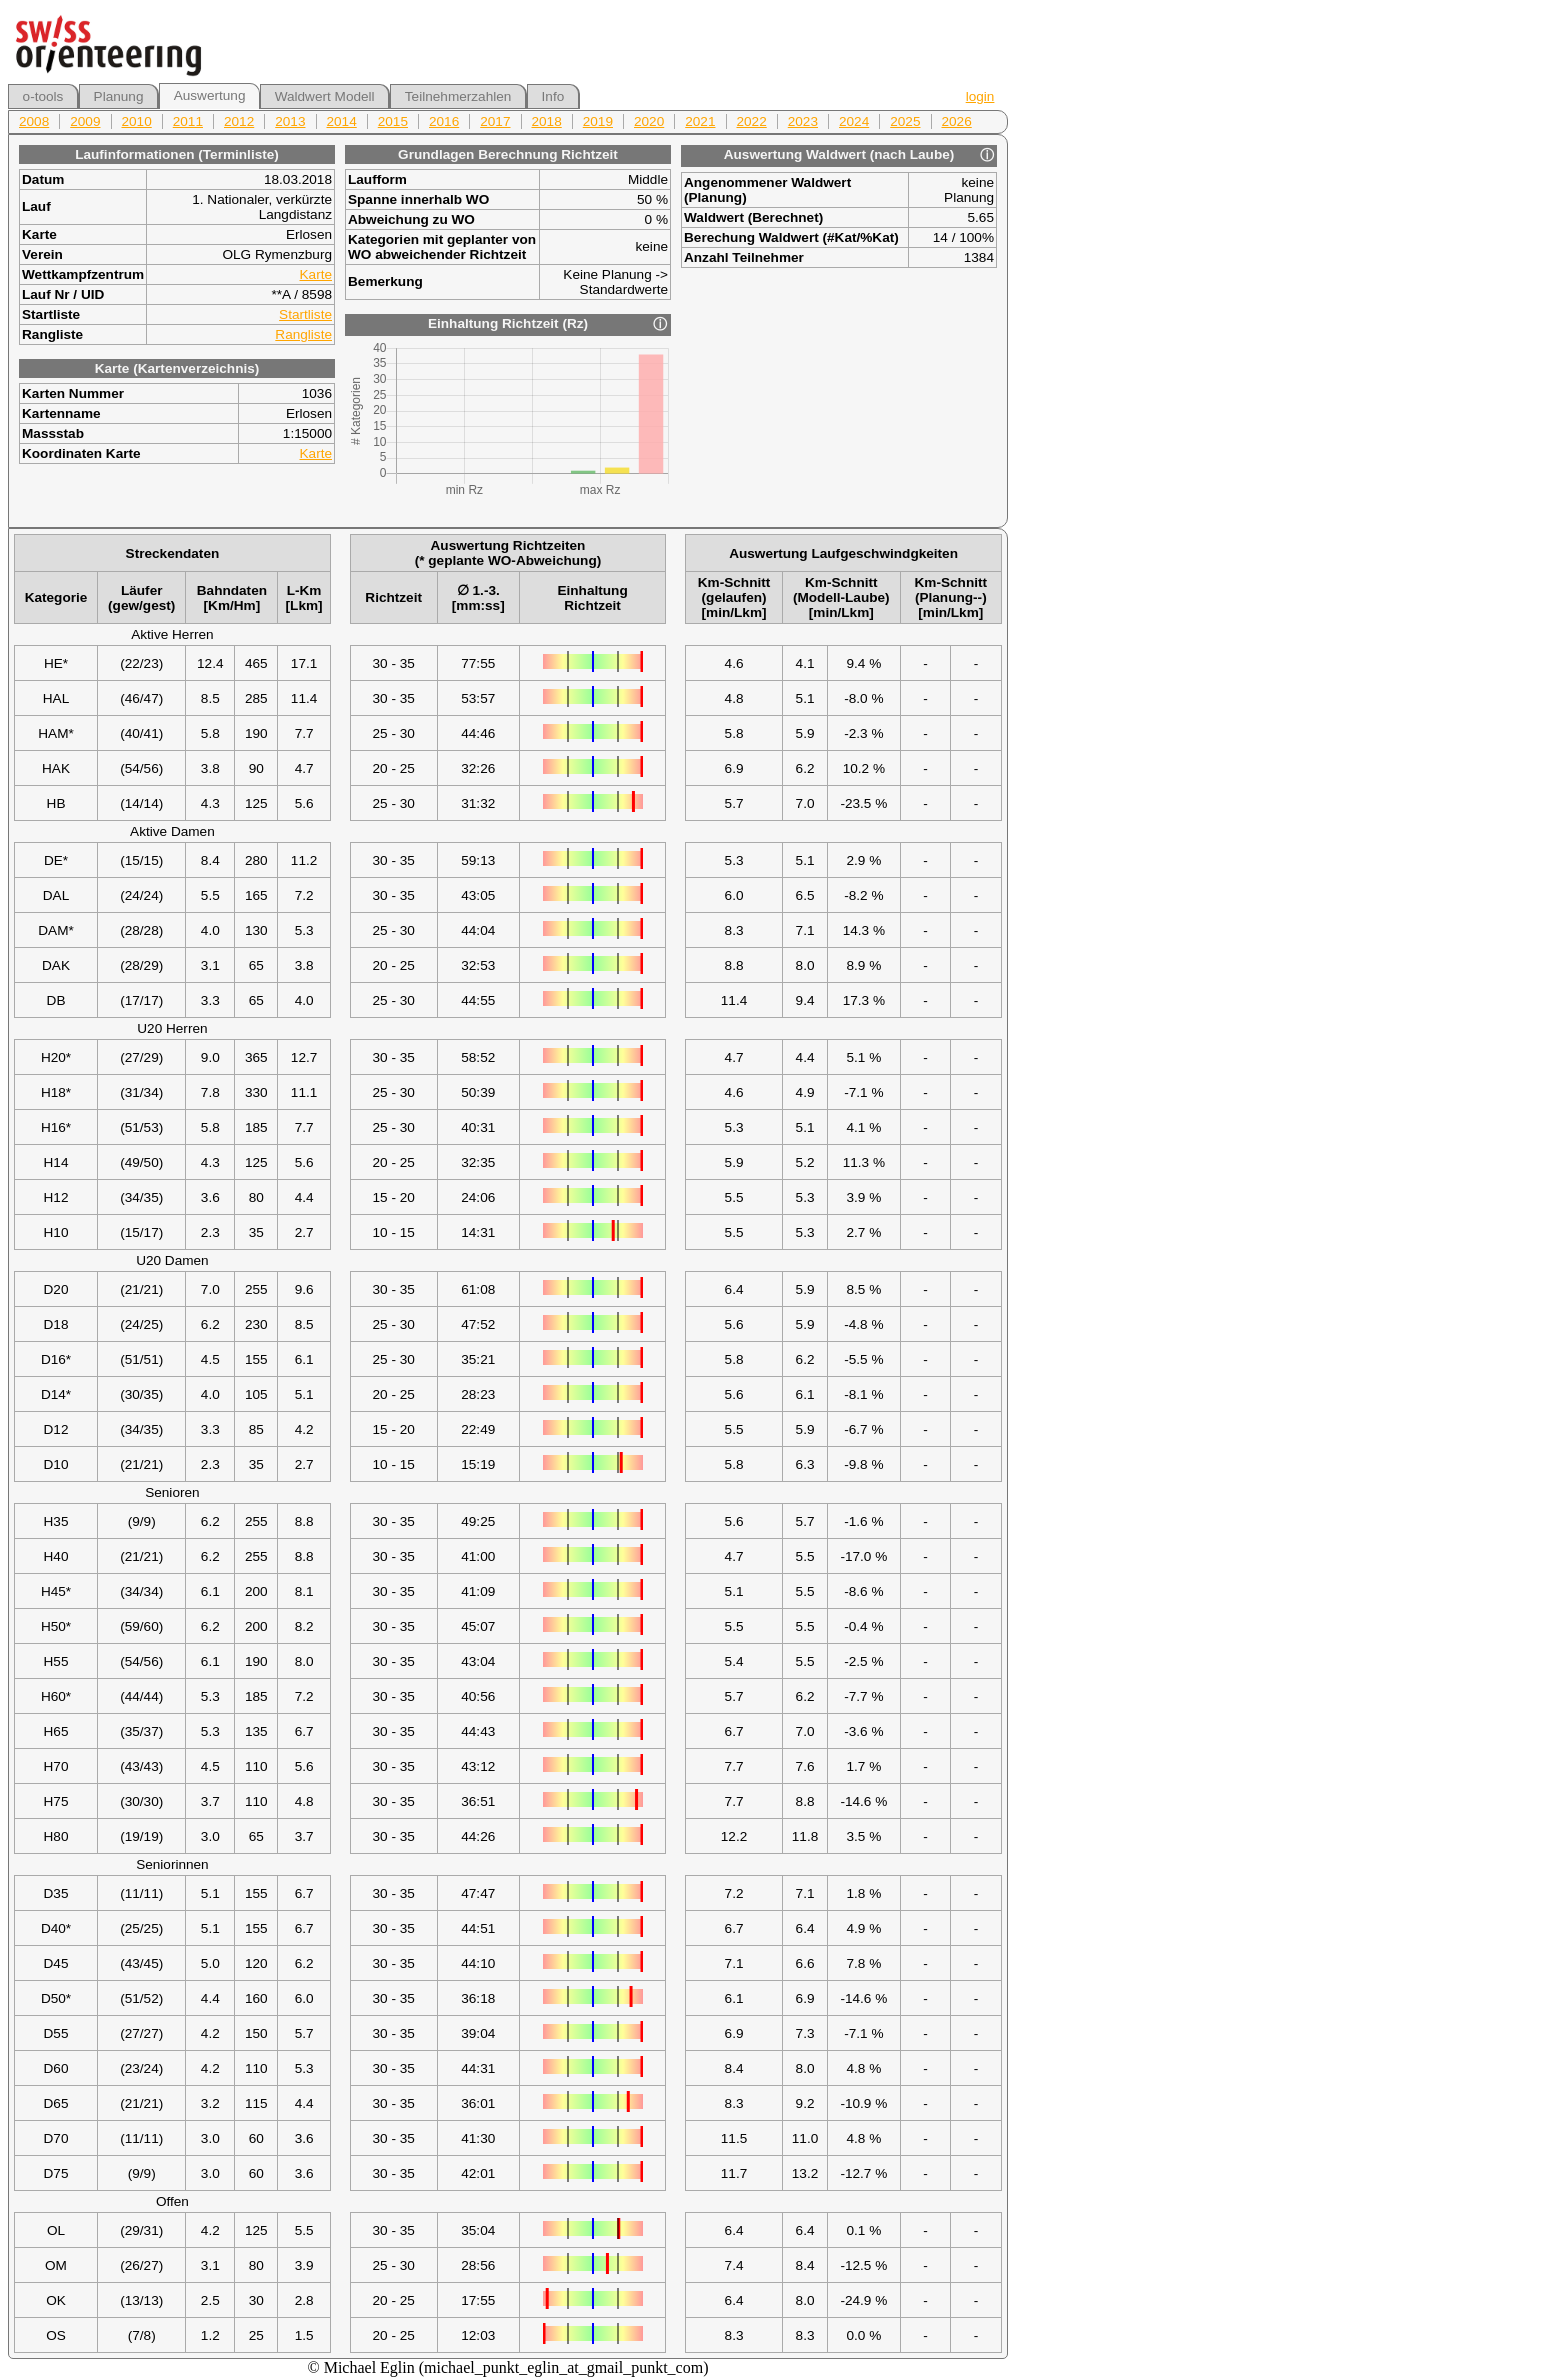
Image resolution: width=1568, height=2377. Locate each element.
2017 (495, 121)
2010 (137, 121)
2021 (700, 121)
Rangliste (303, 334)
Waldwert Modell (325, 96)
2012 (239, 121)
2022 (752, 121)
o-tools (43, 96)
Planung (119, 96)
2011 (188, 121)
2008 (34, 121)
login (980, 96)
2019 (598, 121)
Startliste (305, 314)
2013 (290, 121)
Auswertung (210, 95)
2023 (803, 121)
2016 (444, 121)
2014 (342, 121)
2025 (905, 121)
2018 (547, 121)
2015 (393, 121)
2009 (85, 121)
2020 (649, 121)
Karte (316, 274)
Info (553, 96)
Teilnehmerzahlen (458, 96)
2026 (957, 121)
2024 (854, 121)
